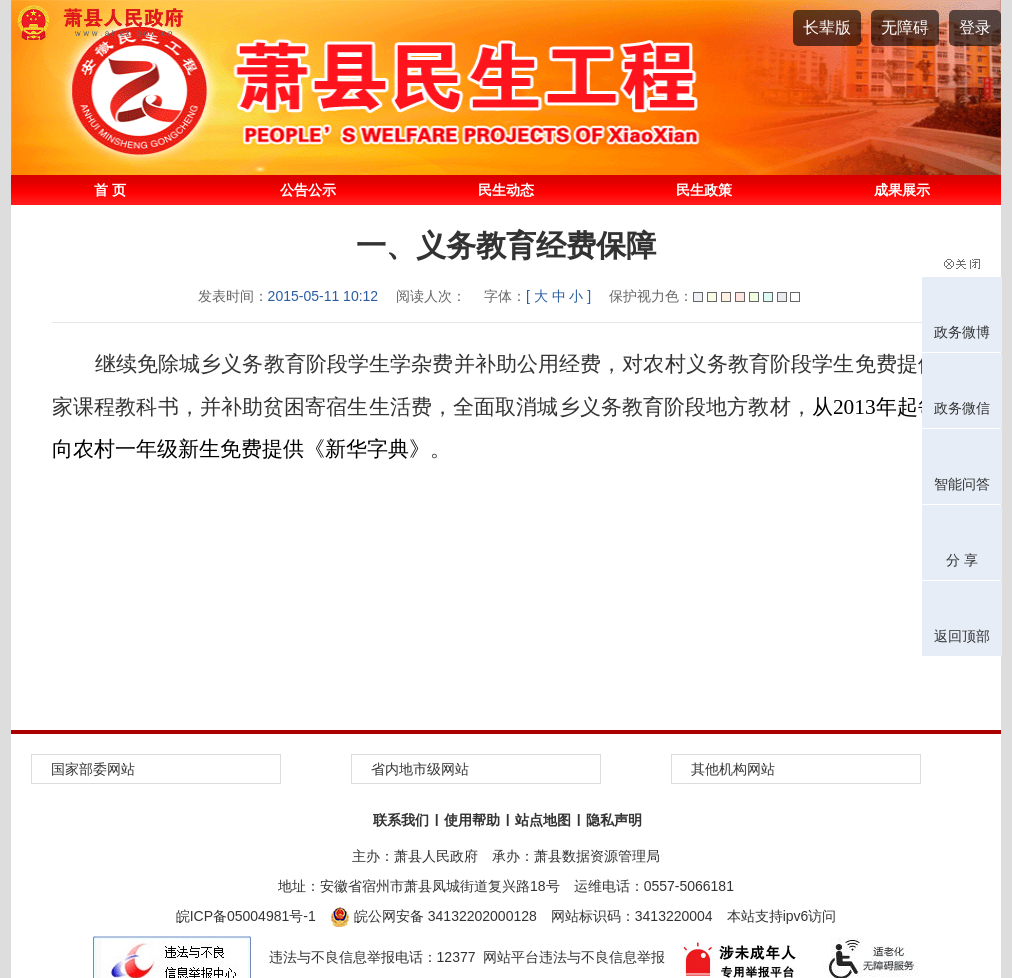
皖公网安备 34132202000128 (433, 916)
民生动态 (506, 190)
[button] (827, 28)
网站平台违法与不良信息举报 (574, 957)
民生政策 (704, 190)
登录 (975, 27)
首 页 (110, 190)
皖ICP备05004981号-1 (246, 916)
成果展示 (902, 190)
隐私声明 (614, 820)
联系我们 (401, 820)
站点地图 (543, 820)
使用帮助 (472, 820)
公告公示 (308, 190)
